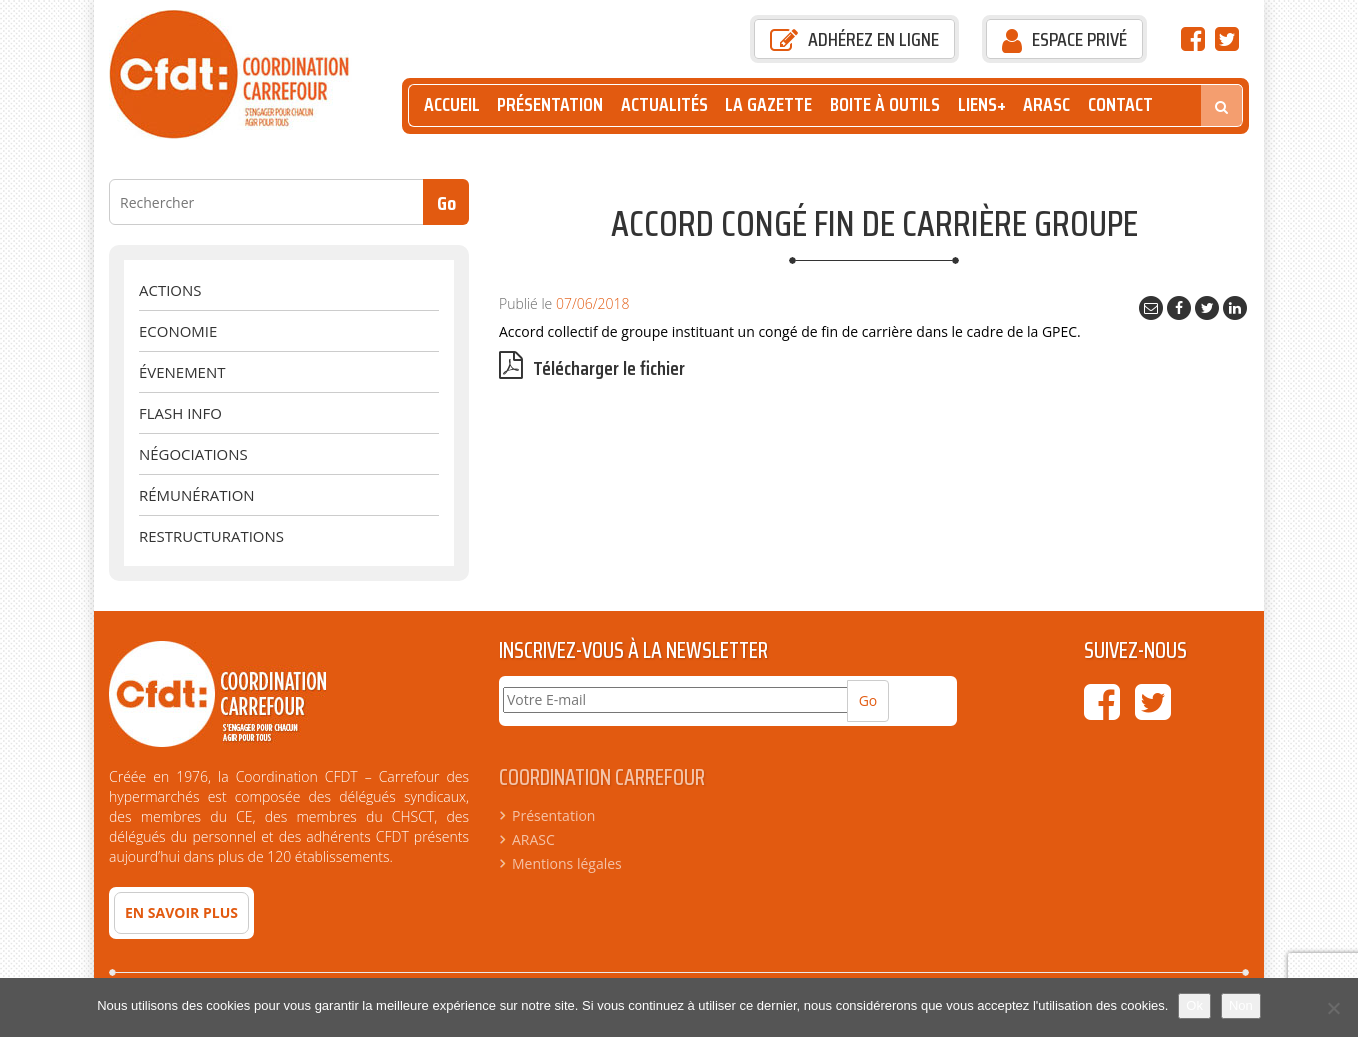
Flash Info (180, 413)
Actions (170, 290)
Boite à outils (885, 104)
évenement (182, 372)
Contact (1120, 104)
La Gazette (768, 104)
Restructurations (211, 536)
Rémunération (197, 495)
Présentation (550, 104)
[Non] (1333, 1008)
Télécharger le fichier (592, 368)
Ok (1194, 1005)
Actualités (664, 104)
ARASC (1046, 104)
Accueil (452, 104)
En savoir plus (181, 912)
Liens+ (982, 104)
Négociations (193, 454)
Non (1241, 1005)
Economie (178, 331)
